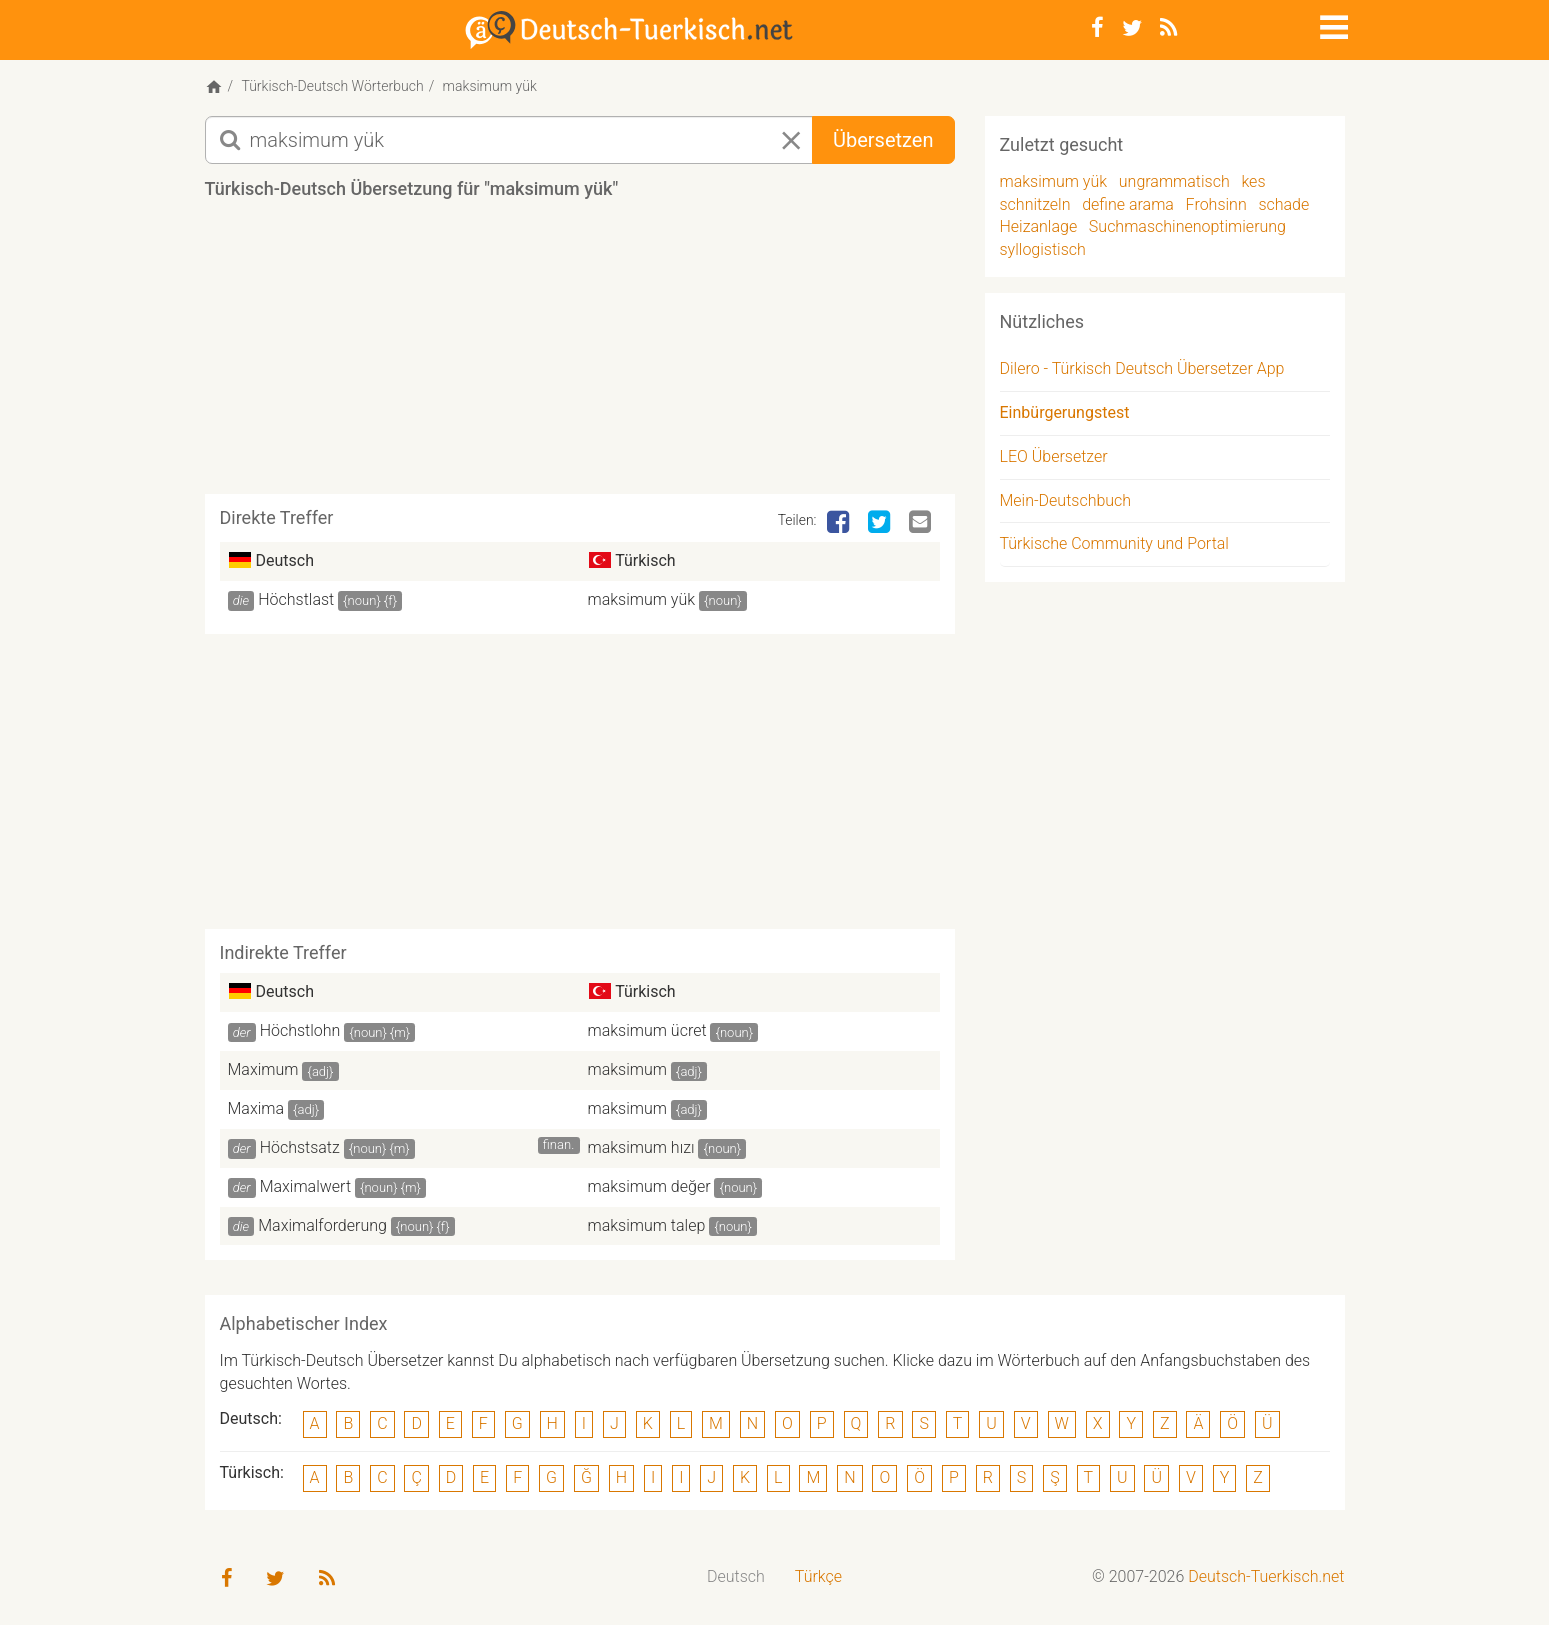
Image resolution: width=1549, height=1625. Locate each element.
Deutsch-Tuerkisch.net (1266, 1576)
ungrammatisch (1174, 181)
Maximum (263, 1069)
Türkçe (818, 1576)
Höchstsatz (300, 1147)
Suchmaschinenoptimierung (1187, 226)
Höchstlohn (300, 1030)
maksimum (627, 1069)
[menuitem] (736, 1577)
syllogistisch (1043, 249)
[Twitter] (1132, 28)
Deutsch (736, 1576)
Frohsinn (1216, 204)
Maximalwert (305, 1186)
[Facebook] (1097, 28)
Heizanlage (1039, 226)
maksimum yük (642, 599)
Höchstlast (296, 599)
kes (1253, 181)
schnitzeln (1035, 204)
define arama (1128, 204)
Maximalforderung (322, 1225)
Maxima (256, 1108)
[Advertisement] (580, 354)
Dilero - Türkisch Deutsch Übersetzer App (1142, 368)
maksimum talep (647, 1225)
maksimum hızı (641, 1147)
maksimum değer (649, 1186)
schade (1283, 204)
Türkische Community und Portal (1114, 543)
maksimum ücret (647, 1030)
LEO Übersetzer (1054, 456)
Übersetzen (883, 140)
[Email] (922, 523)
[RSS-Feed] (1168, 28)
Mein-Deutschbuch (1066, 500)
